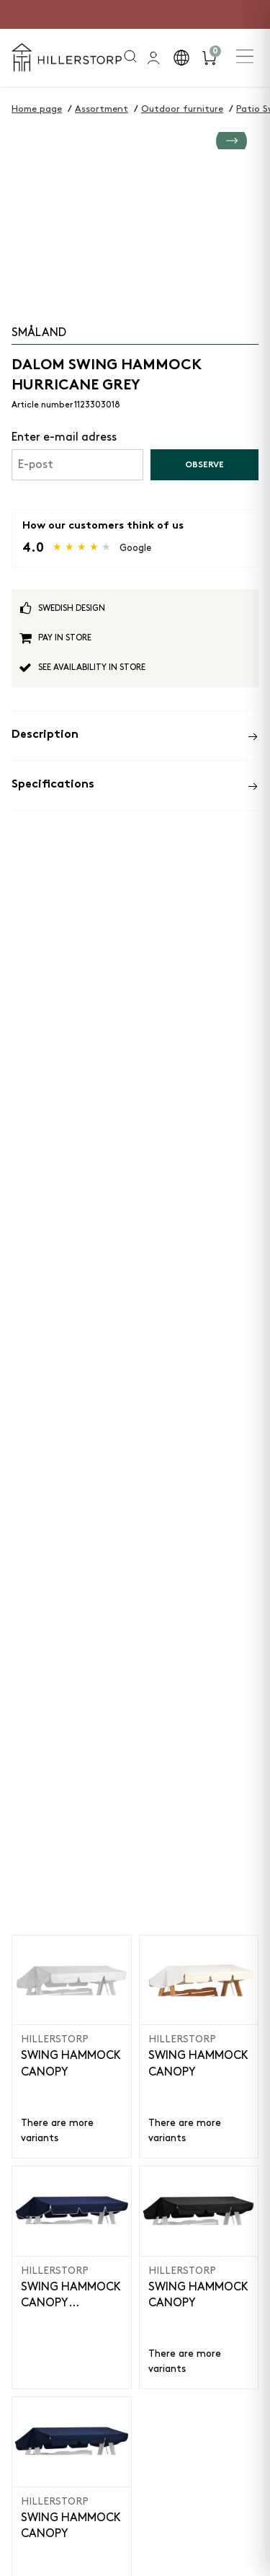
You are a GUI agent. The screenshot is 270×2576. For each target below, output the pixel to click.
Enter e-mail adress (64, 437)
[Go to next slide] (231, 224)
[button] (181, 57)
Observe (204, 465)
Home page (37, 109)
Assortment (101, 109)
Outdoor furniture (182, 109)
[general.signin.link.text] (153, 57)
